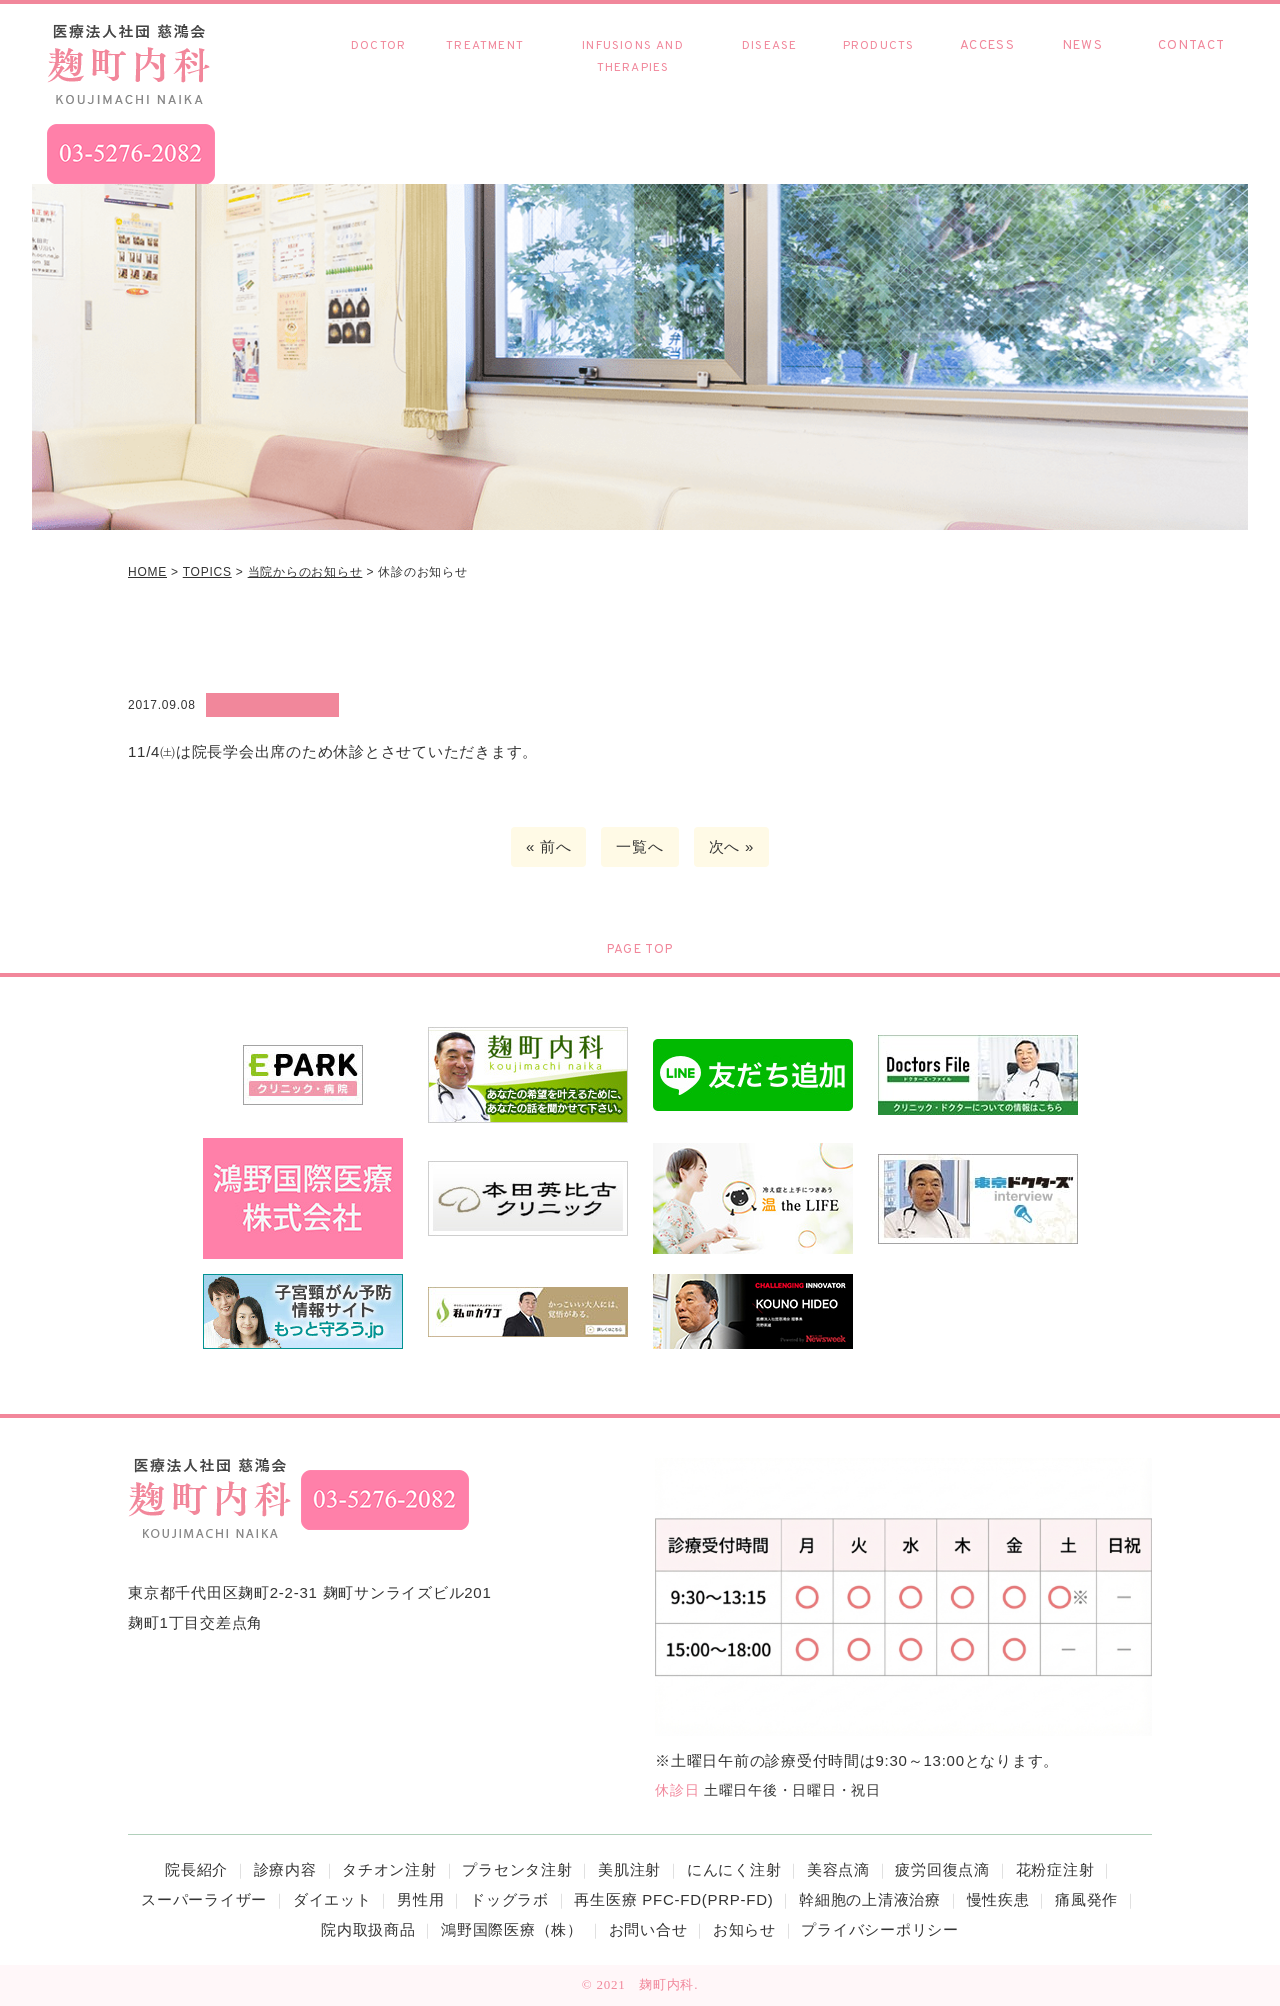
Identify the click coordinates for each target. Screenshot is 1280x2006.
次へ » (732, 846)
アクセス (987, 67)
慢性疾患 (769, 67)
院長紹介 (378, 67)
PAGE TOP (640, 950)
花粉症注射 (1055, 1869)
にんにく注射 (734, 1869)
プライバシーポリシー (880, 1929)
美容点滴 (838, 1869)
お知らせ (1083, 67)
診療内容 (485, 56)
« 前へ (549, 846)
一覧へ (639, 846)
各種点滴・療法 (632, 68)
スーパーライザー (204, 1899)
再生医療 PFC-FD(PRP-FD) (673, 1899)
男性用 (420, 1899)
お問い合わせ (1191, 67)
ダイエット (332, 1899)
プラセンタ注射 (517, 1869)
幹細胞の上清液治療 (870, 1899)
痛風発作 (1086, 1899)
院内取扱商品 (879, 67)
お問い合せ (648, 1929)
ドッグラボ (509, 1899)
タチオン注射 (389, 1869)
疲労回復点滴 (942, 1869)
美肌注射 (629, 1869)
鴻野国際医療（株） (512, 1929)
